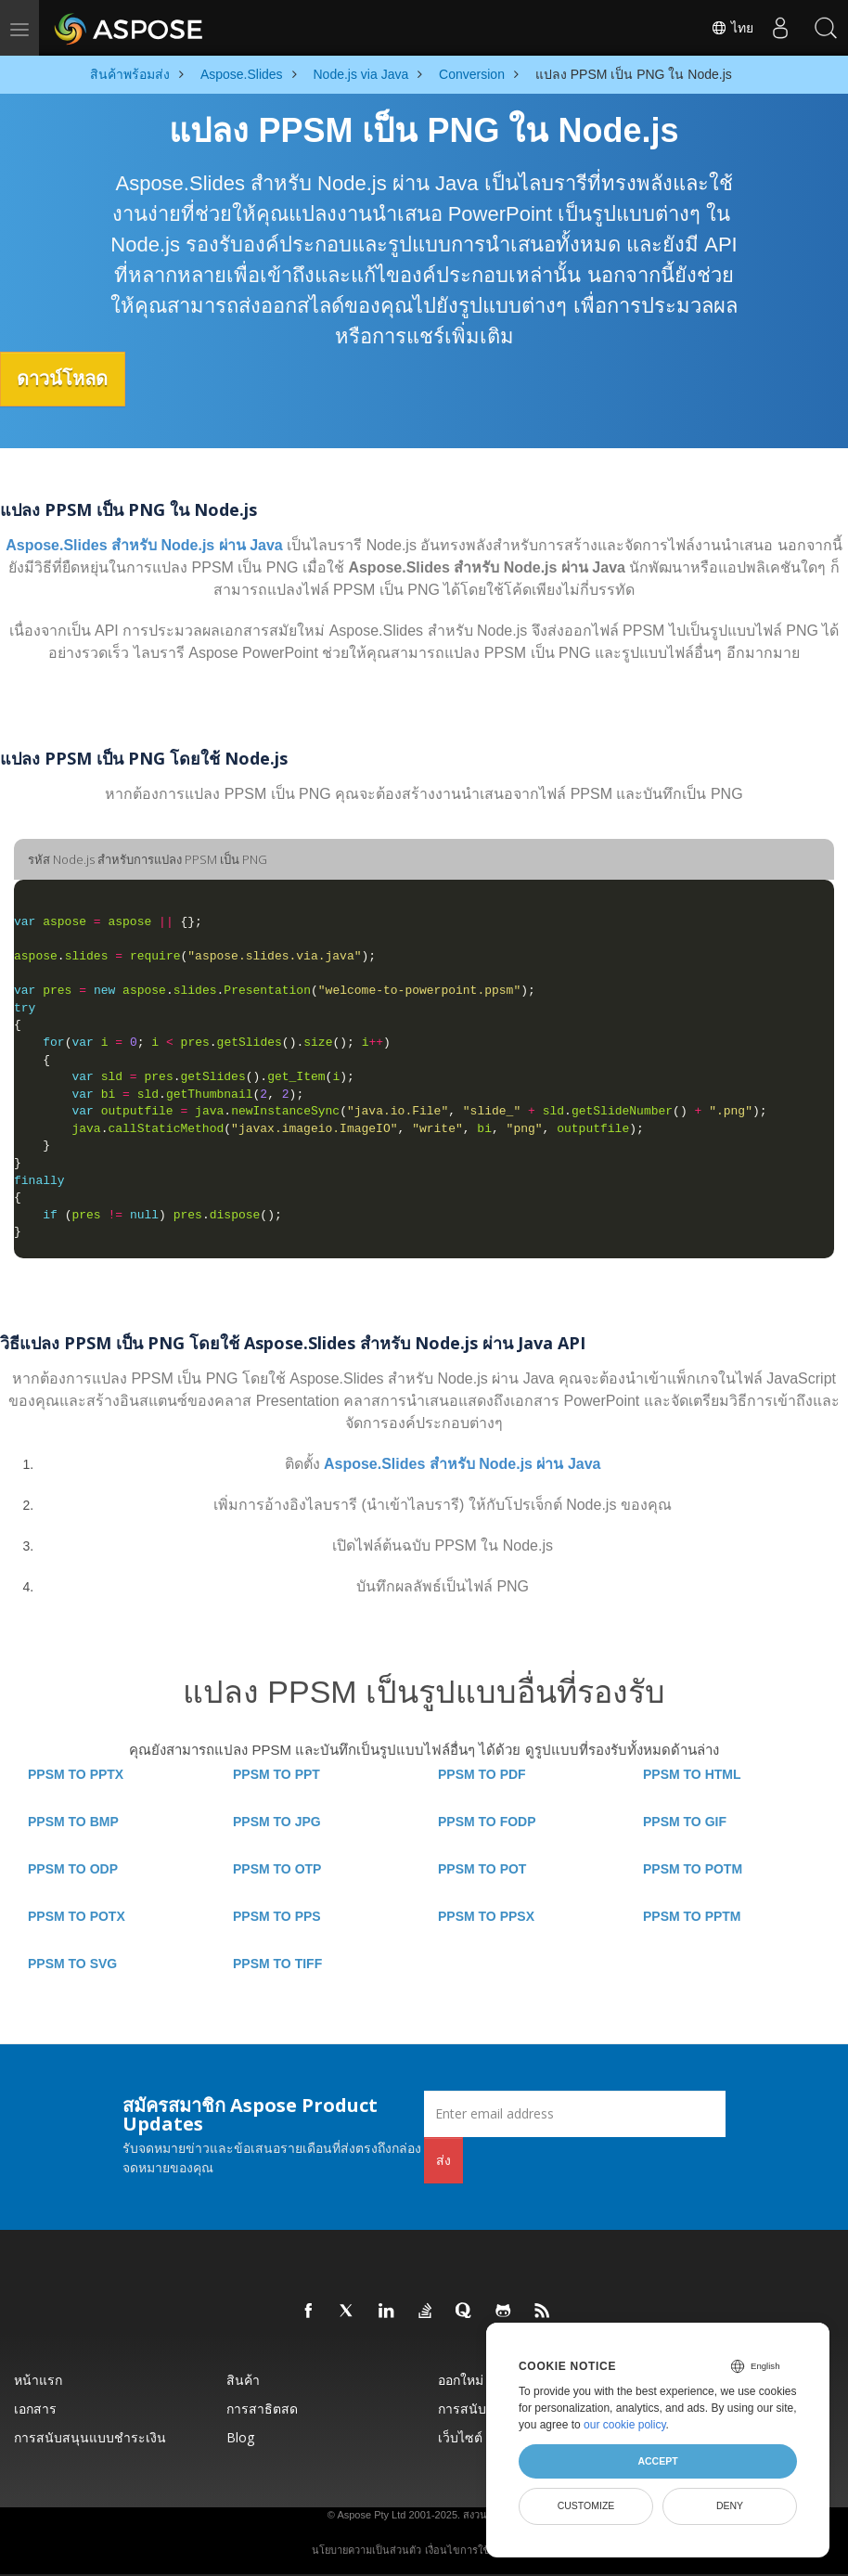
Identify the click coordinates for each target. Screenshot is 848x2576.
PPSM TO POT (482, 1868)
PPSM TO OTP (277, 1868)
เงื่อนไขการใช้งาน (466, 2549)
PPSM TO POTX (76, 1915)
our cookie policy (625, 2424)
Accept (657, 2461)
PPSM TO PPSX (486, 1915)
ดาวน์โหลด (68, 378)
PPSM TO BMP (73, 1820)
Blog (240, 2436)
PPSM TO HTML (692, 1773)
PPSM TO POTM (692, 1868)
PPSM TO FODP (487, 1820)
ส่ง (443, 2159)
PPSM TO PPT (276, 1773)
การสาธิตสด (262, 2407)
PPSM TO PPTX (75, 1773)
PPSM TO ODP (73, 1868)
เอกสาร (35, 2407)
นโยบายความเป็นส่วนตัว (366, 2549)
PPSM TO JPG (277, 1820)
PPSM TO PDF (482, 1773)
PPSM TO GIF (684, 1820)
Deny (729, 2505)
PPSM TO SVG (72, 1962)
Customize (586, 2505)
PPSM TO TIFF (277, 1962)
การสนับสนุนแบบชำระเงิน (90, 2436)
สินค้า (243, 2379)
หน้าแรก (38, 2379)
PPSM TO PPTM (692, 1915)
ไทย (729, 27)
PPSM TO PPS (277, 1915)
